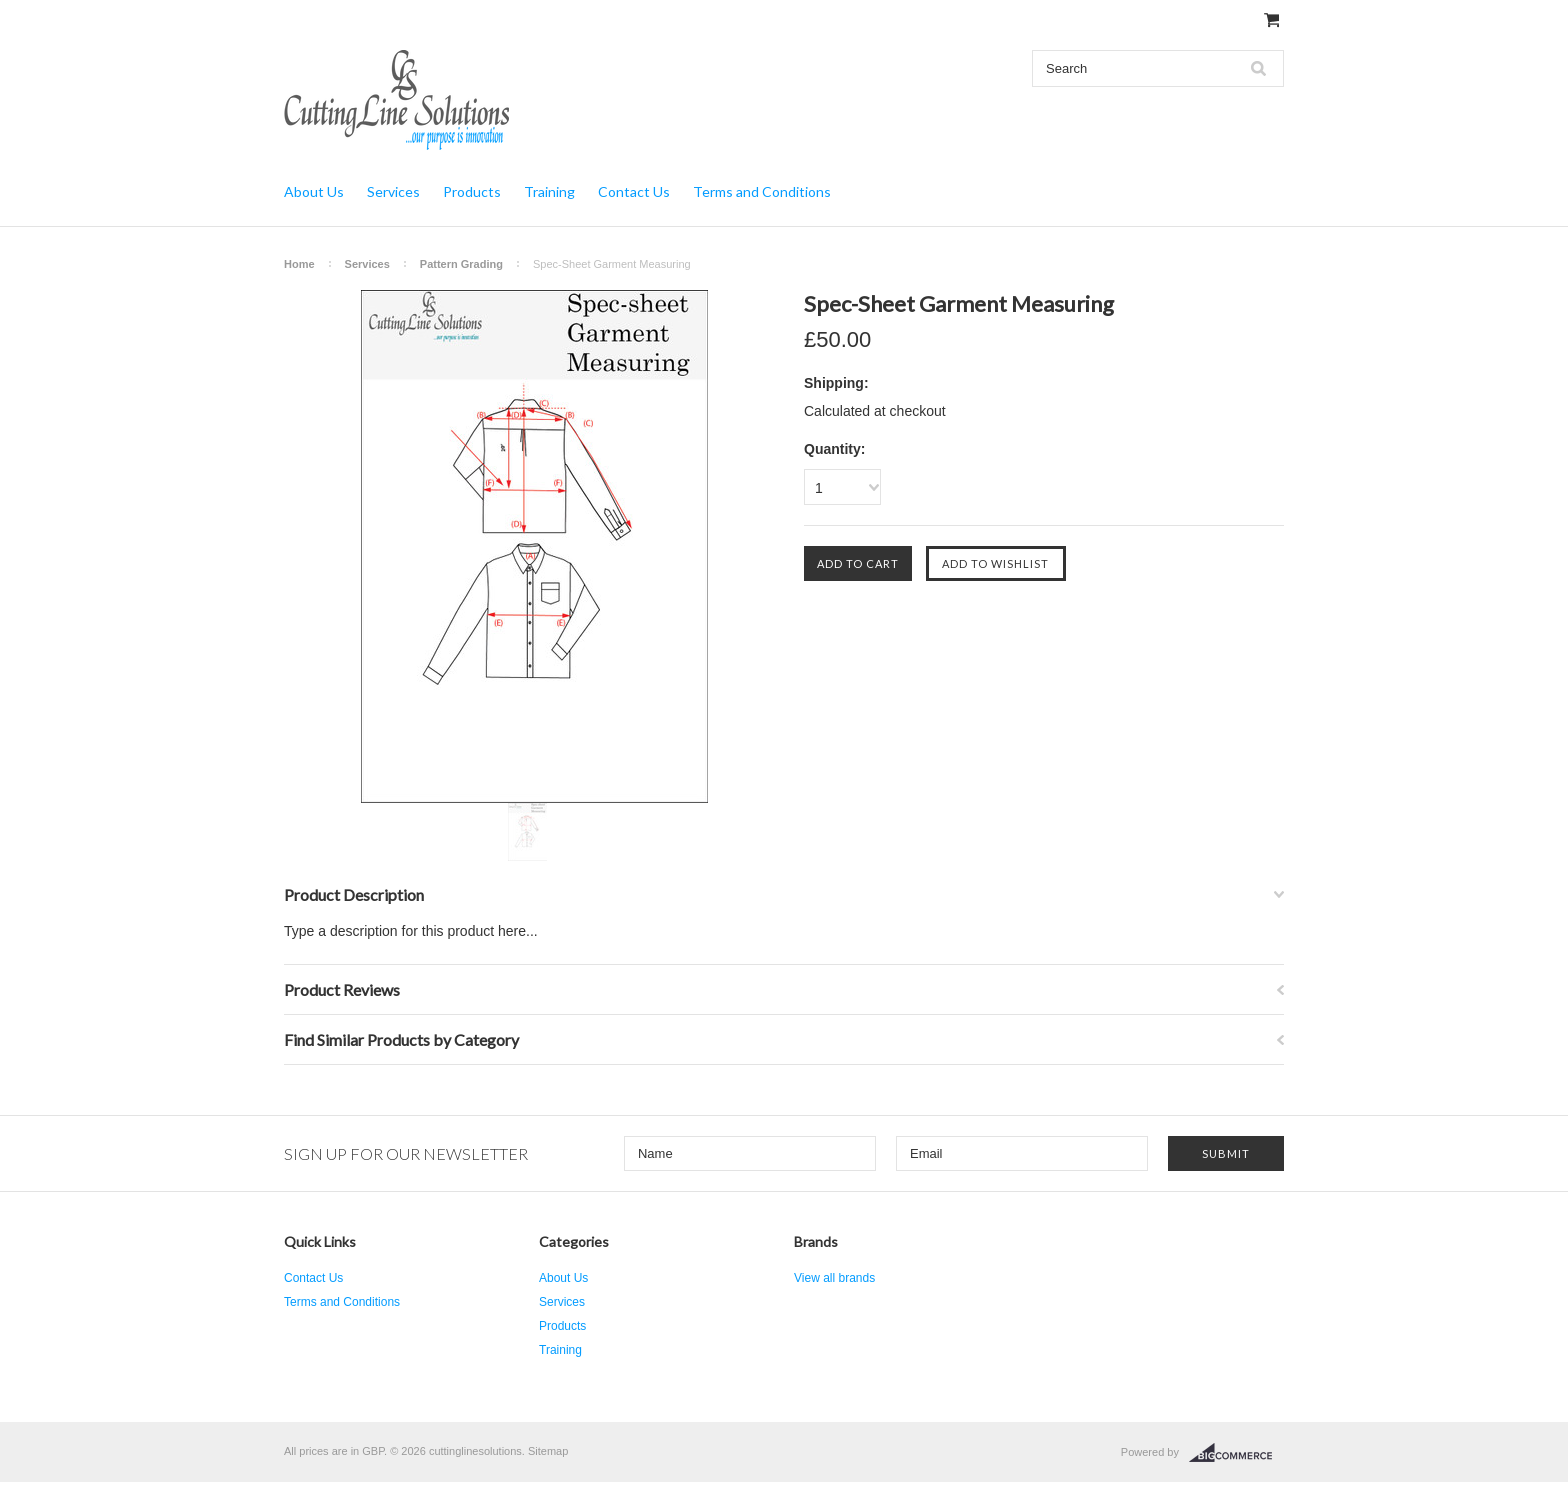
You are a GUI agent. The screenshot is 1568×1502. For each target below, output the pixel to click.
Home (299, 264)
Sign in (1115, 20)
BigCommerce (1236, 1453)
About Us (314, 191)
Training (549, 191)
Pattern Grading (461, 264)
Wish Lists (1060, 20)
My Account (905, 20)
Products (472, 191)
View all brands (834, 1278)
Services (393, 191)
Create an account (1193, 20)
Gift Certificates (984, 20)
